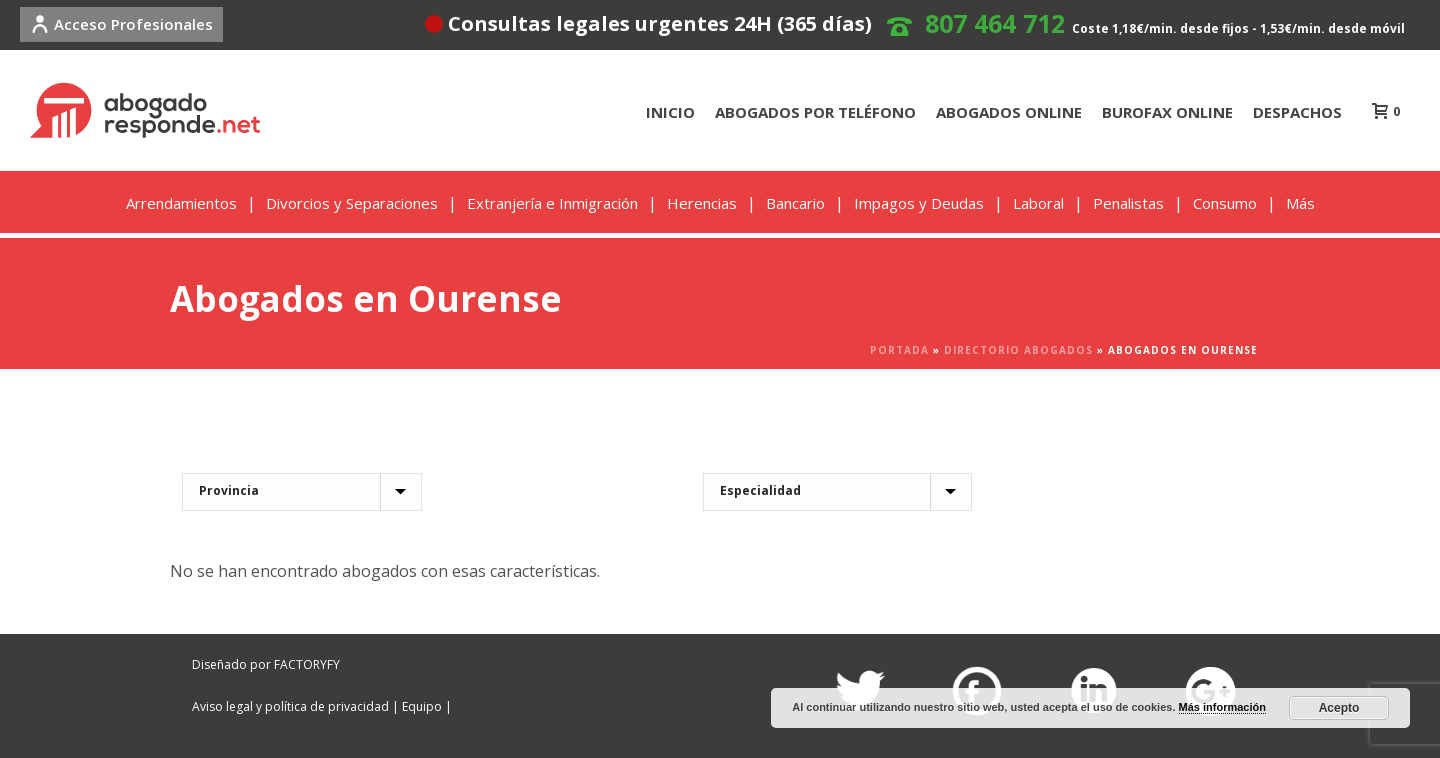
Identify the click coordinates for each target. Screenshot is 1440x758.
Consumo (1225, 203)
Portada (899, 350)
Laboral (1038, 203)
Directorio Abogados (1018, 350)
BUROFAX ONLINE (1167, 112)
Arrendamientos (181, 203)
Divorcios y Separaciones (352, 203)
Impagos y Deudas (919, 203)
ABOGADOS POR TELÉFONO (815, 112)
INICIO (670, 112)
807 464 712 (995, 23)
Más (1300, 203)
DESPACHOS (1297, 112)
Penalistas (1128, 203)
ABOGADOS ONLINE (1009, 112)
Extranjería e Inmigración (552, 203)
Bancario (795, 203)
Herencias (702, 203)
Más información (1222, 707)
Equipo (422, 706)
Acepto (1339, 708)
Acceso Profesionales (121, 24)
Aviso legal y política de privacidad (290, 706)
